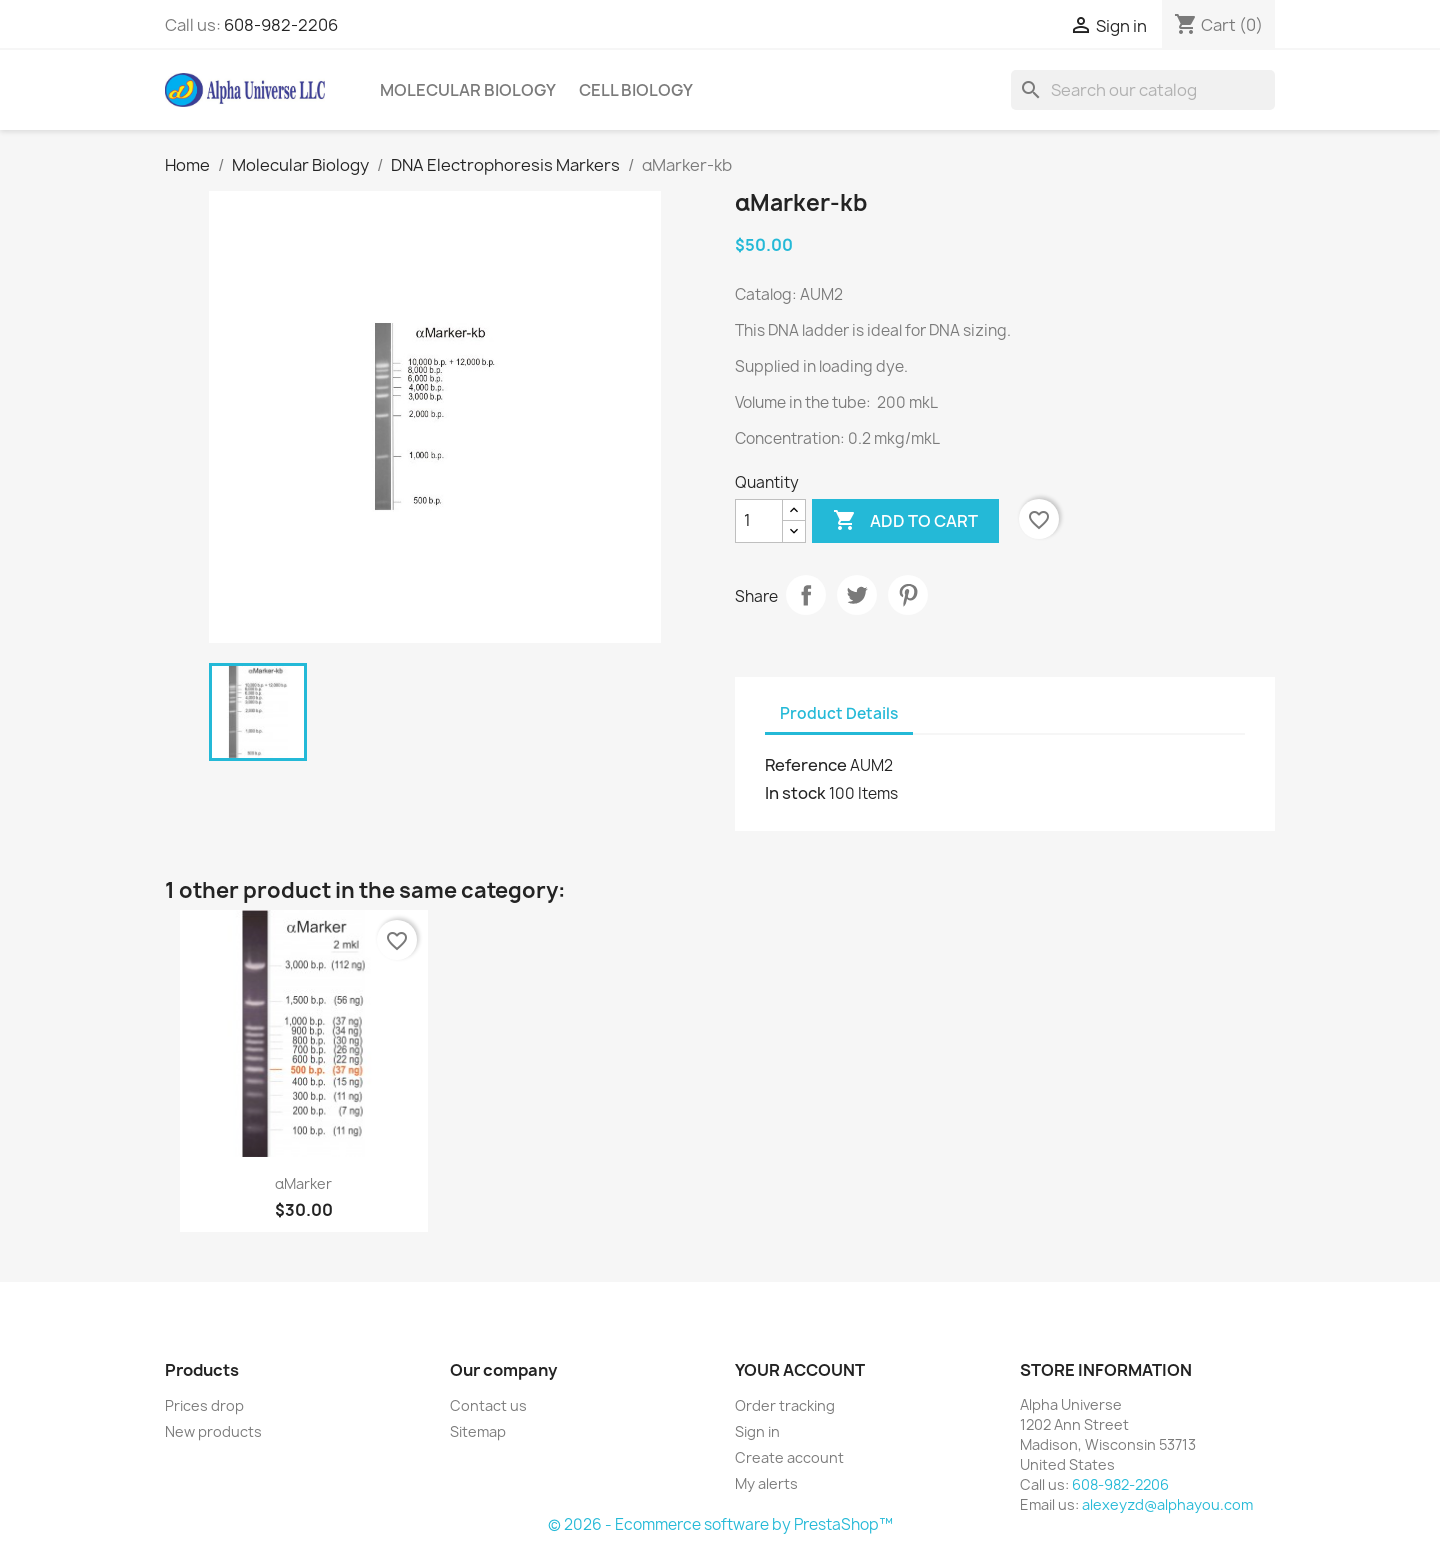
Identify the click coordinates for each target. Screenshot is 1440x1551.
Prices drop (204, 1405)
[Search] (1143, 90)
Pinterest (908, 595)
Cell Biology (636, 90)
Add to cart (905, 521)
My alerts (766, 1483)
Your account (800, 1370)
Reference (806, 765)
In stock (795, 793)
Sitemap (478, 1431)
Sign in (757, 1431)
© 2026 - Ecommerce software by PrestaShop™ (720, 1524)
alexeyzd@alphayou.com (1167, 1504)
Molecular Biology (468, 90)
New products (213, 1431)
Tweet (857, 595)
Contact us (488, 1405)
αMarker (303, 1183)
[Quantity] (759, 521)
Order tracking (785, 1405)
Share (806, 595)
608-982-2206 (281, 25)
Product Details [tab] (839, 713)
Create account (789, 1457)
